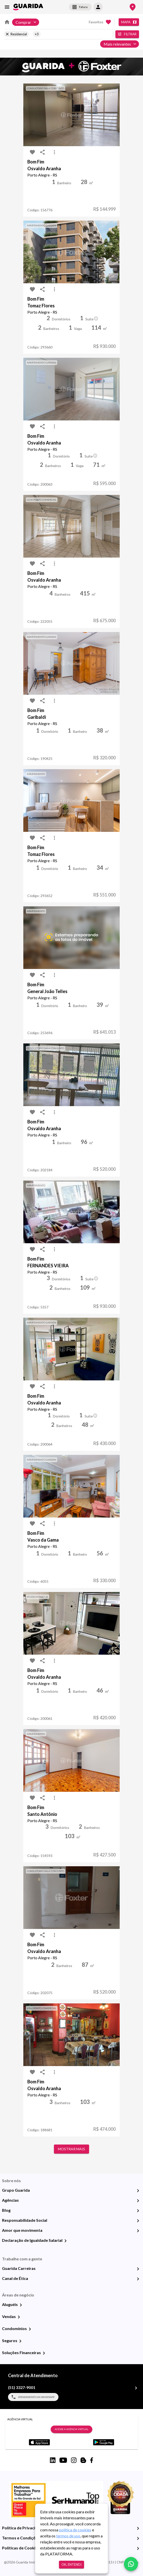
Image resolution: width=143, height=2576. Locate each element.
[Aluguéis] (21, 2305)
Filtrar (127, 34)
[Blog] (138, 2211)
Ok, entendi (71, 2564)
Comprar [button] (23, 22)
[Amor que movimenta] (138, 2231)
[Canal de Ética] (138, 2279)
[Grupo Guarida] (138, 2191)
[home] (28, 7)
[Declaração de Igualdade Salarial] (65, 2241)
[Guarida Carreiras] (138, 2269)
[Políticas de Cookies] (138, 2548)
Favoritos (99, 22)
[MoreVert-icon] (54, 152)
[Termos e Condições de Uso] (138, 2538)
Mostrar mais (71, 2149)
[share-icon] (42, 152)
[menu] (7, 7)
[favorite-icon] (32, 152)
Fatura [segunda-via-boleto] (80, 7)
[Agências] (138, 2201)
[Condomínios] (30, 2329)
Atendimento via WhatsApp (33, 2397)
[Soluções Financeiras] (44, 2353)
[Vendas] (19, 2317)
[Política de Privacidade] (138, 2528)
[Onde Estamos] (132, 7)
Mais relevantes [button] (117, 44)
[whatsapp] (131, 2564)
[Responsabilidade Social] (138, 2221)
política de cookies (75, 2529)
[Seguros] (20, 2341)
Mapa (129, 22)
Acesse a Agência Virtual (71, 2429)
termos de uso (68, 2535)
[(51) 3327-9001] (136, 2388)
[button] (16, 34)
